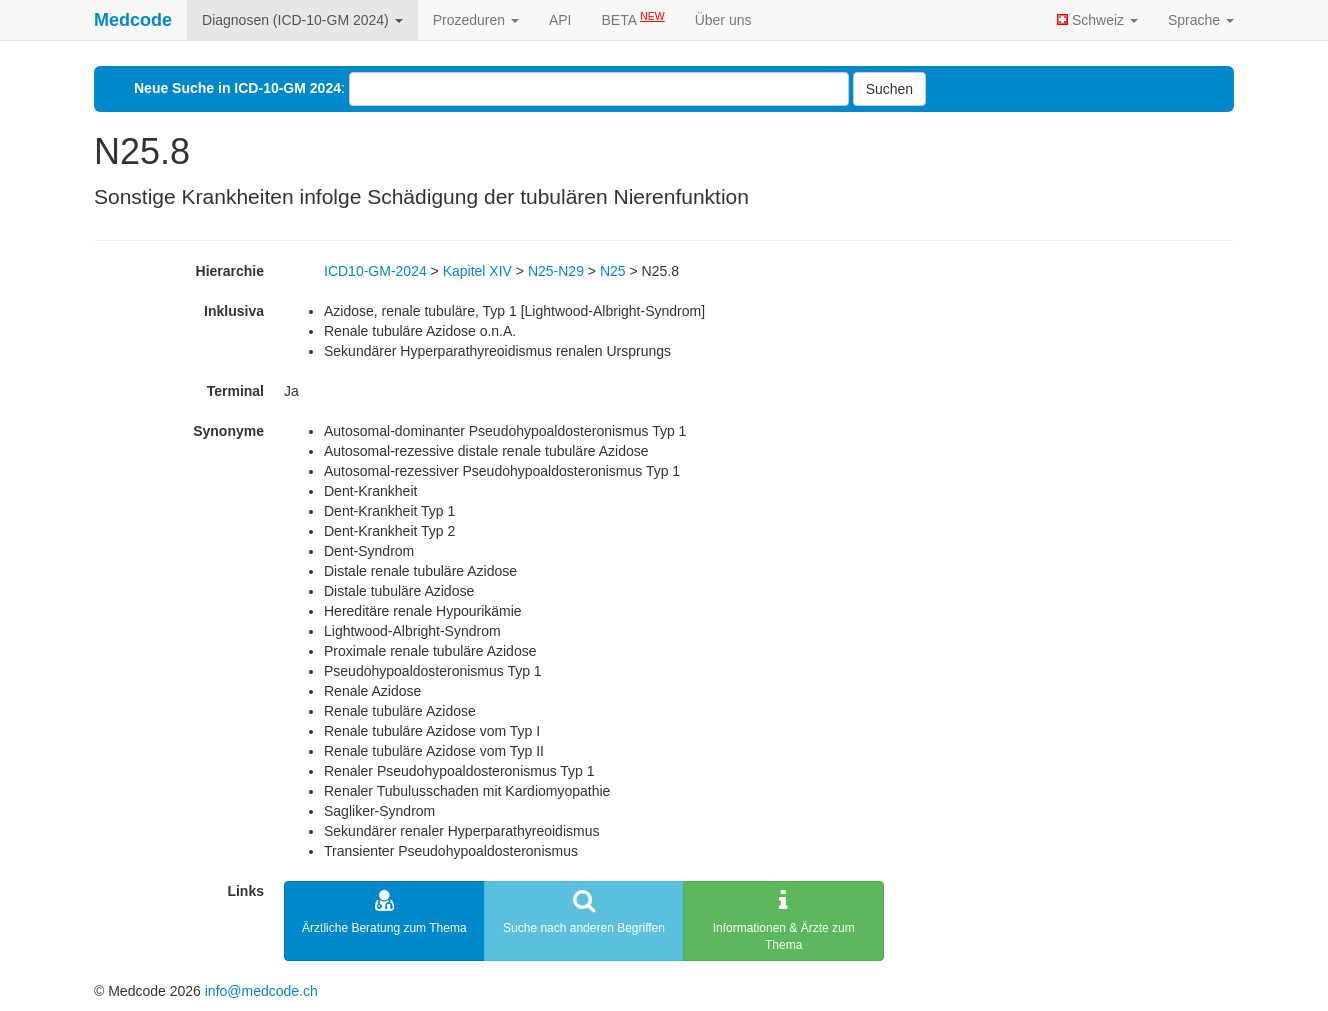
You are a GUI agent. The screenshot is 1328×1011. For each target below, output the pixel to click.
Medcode (133, 20)
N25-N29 (556, 271)
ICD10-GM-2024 (375, 271)
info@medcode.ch (261, 991)
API (560, 20)
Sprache (1201, 20)
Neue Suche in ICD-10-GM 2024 (237, 88)
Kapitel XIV (477, 271)
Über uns (723, 20)
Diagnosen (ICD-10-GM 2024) (302, 20)
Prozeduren (476, 20)
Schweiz (1097, 20)
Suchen (889, 89)
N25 (613, 271)
